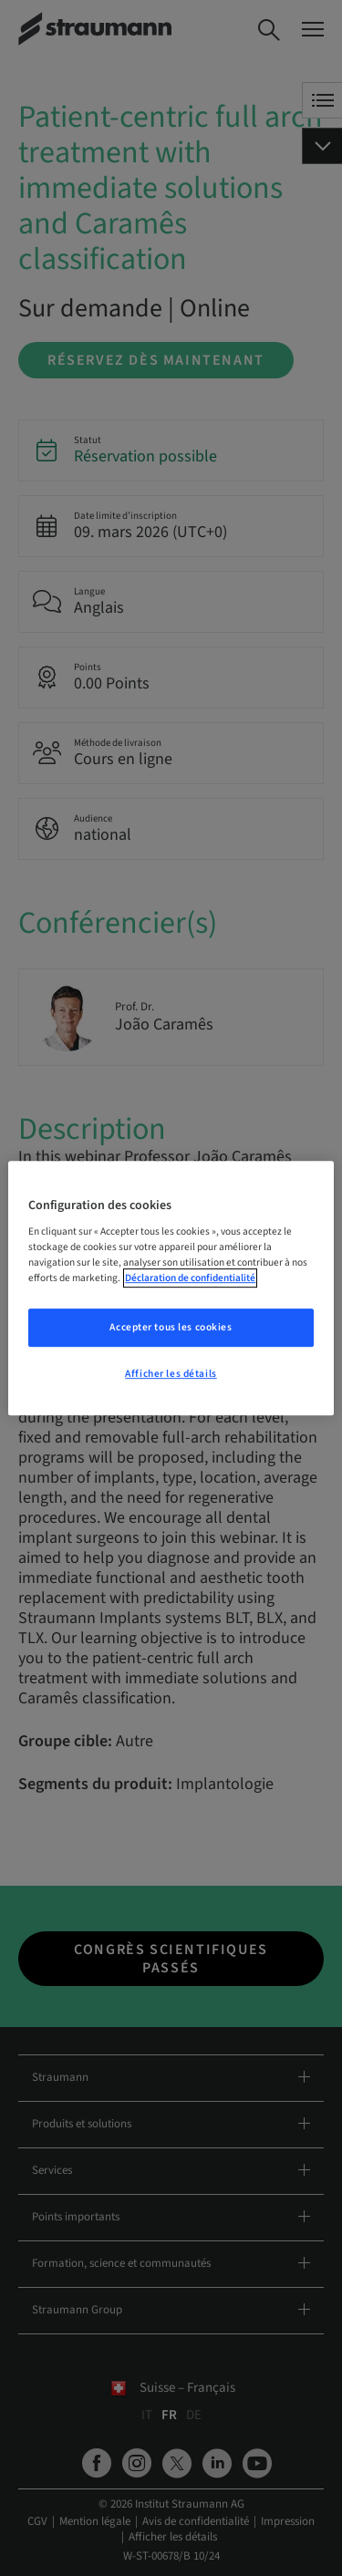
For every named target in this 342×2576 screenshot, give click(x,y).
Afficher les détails (170, 1373)
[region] (170, 1288)
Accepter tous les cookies (170, 1328)
